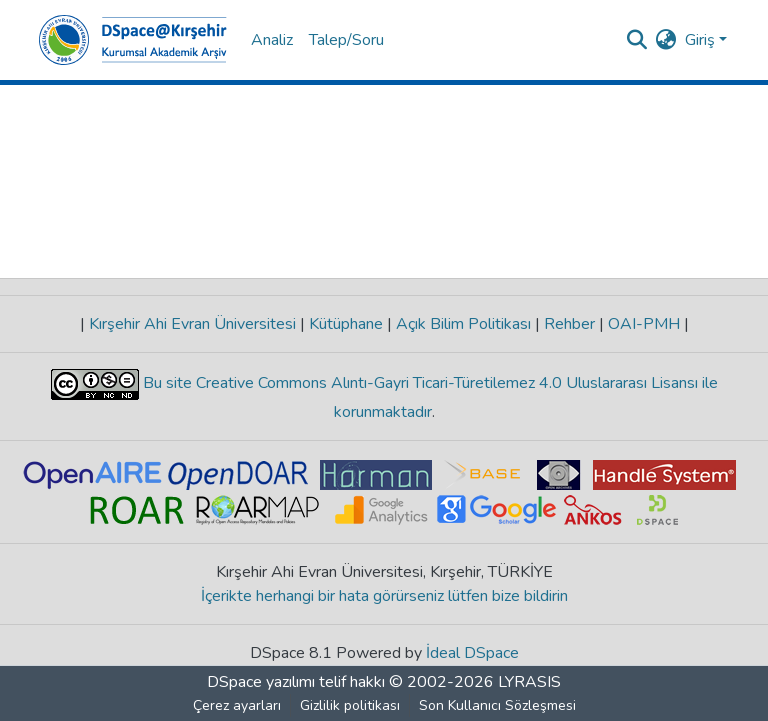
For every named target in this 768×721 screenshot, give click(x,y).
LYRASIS (529, 682)
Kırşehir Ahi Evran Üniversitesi (192, 324)
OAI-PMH (644, 324)
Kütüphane (346, 324)
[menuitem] (666, 40)
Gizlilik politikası (350, 705)
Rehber (569, 324)
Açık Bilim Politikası (463, 324)
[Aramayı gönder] (637, 40)
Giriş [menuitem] (700, 40)
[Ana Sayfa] (133, 40)
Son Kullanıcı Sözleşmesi (497, 705)
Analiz (272, 40)
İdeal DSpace (472, 653)
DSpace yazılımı (261, 682)
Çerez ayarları (237, 705)
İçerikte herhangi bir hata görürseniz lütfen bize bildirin (384, 596)
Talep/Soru (346, 40)
